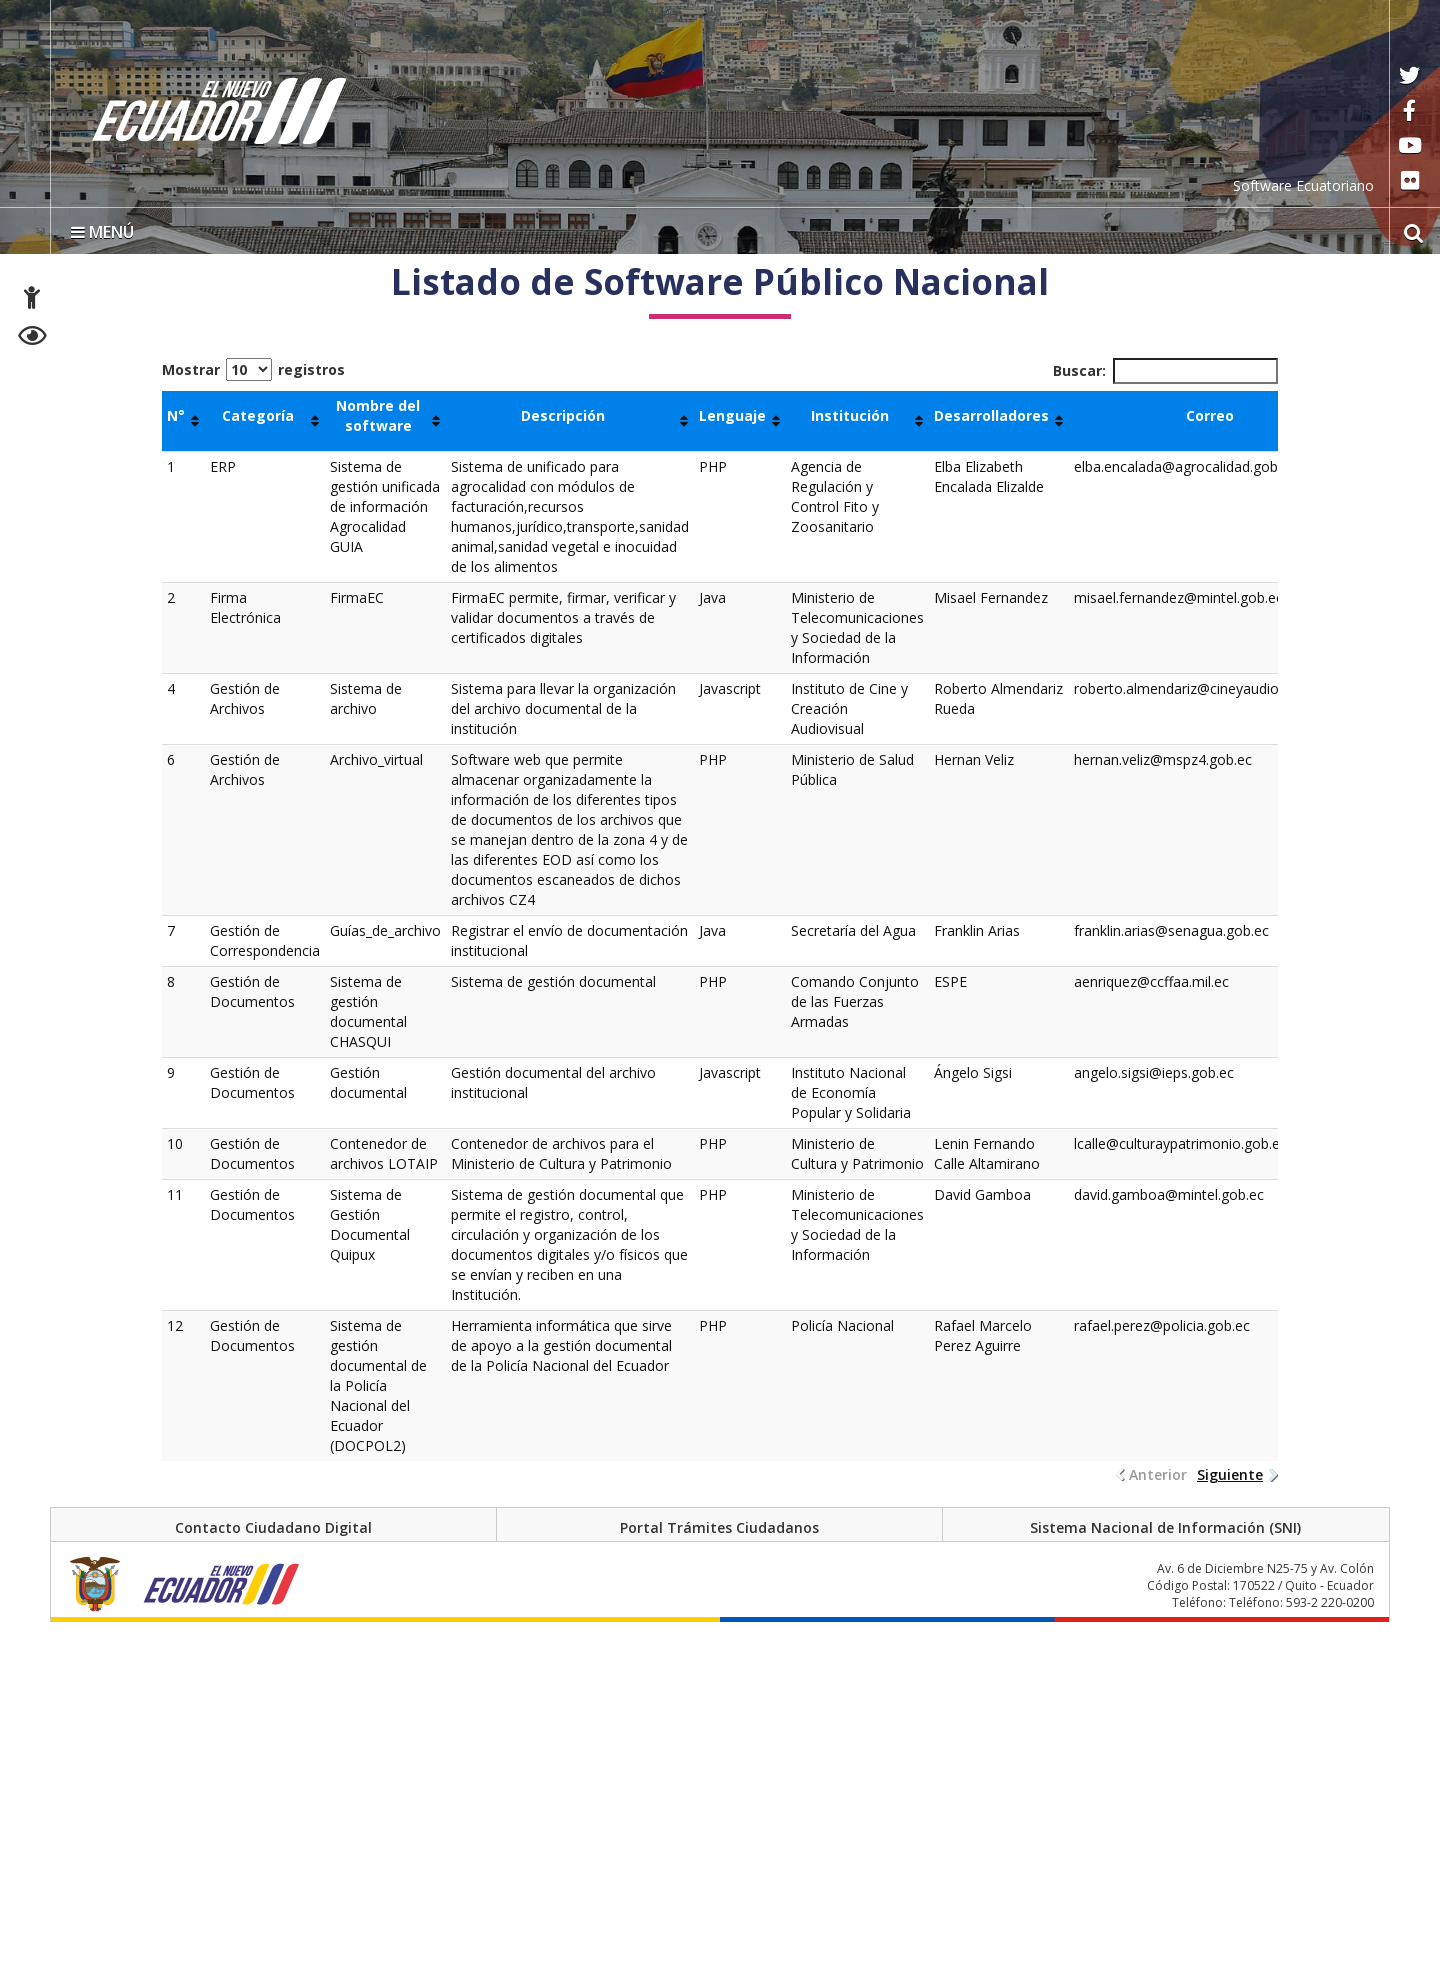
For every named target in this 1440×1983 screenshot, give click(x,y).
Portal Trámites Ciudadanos (719, 1527)
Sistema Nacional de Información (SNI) (1165, 1527)
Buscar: (1165, 371)
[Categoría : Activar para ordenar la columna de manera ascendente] (265, 421)
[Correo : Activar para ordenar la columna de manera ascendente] (1217, 421)
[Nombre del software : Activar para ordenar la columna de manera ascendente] (385, 421)
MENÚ (102, 232)
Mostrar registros (253, 369)
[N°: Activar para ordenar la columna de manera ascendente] (183, 421)
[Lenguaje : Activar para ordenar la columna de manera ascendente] (740, 421)
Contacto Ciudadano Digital (273, 1527)
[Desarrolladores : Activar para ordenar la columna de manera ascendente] (999, 421)
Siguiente (1230, 1474)
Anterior (1158, 1474)
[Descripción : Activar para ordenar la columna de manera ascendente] (570, 421)
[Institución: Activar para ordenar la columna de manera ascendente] (857, 421)
